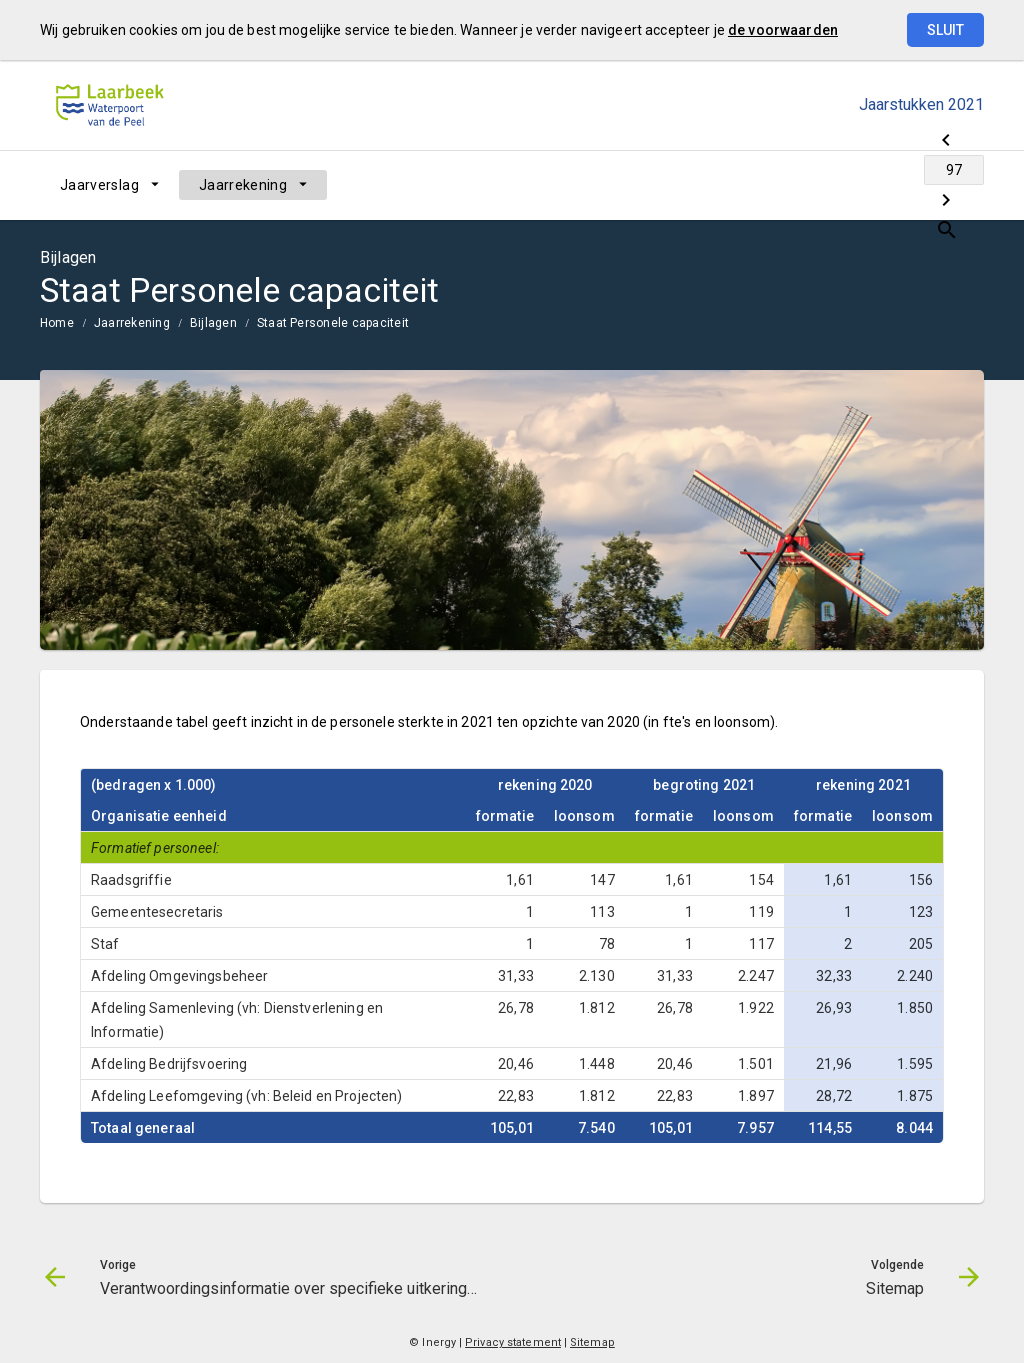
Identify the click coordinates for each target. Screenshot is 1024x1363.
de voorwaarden (783, 30)
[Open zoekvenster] (961, 185)
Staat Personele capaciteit (333, 323)
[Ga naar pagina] (864, 185)
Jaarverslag (99, 185)
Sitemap (592, 1342)
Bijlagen (213, 323)
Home (57, 323)
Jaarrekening (243, 185)
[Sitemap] (916, 185)
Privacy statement (513, 1342)
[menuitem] (109, 185)
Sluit (945, 30)
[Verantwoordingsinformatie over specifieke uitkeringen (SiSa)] (811, 185)
